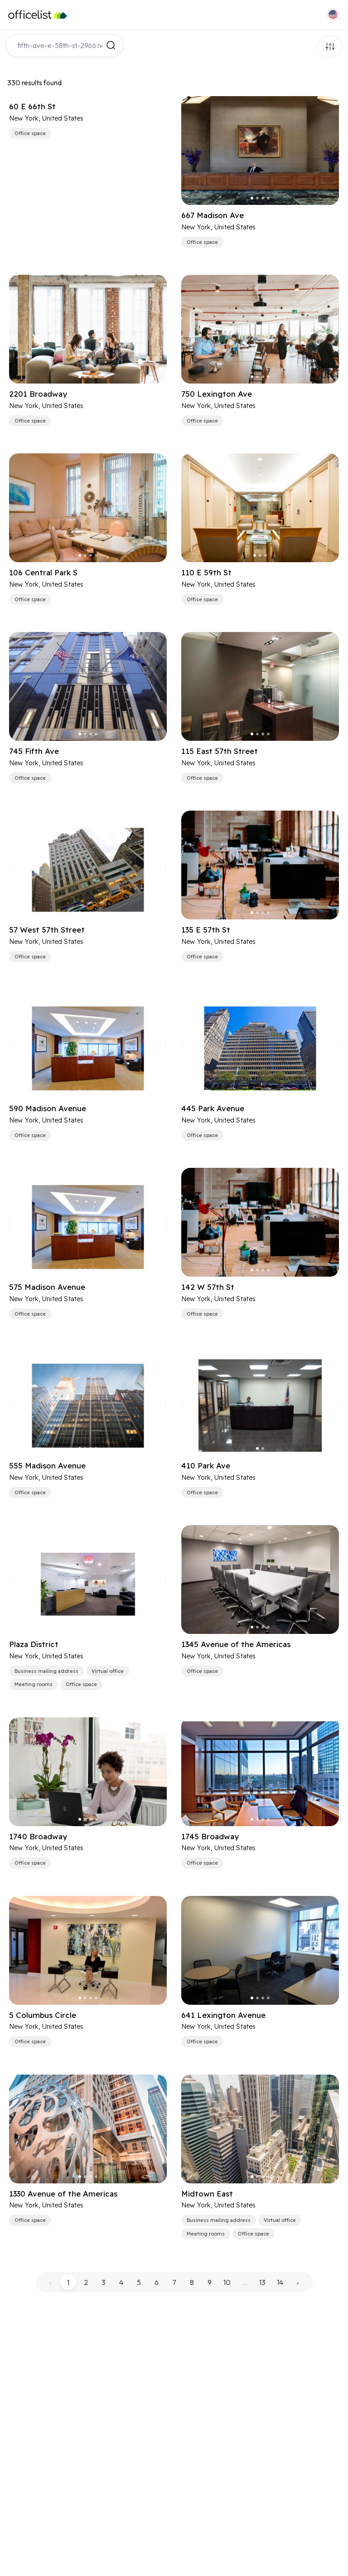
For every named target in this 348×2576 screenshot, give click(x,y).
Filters (330, 47)
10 (227, 2282)
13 (262, 2282)
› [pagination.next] (298, 2282)
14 (280, 2282)
